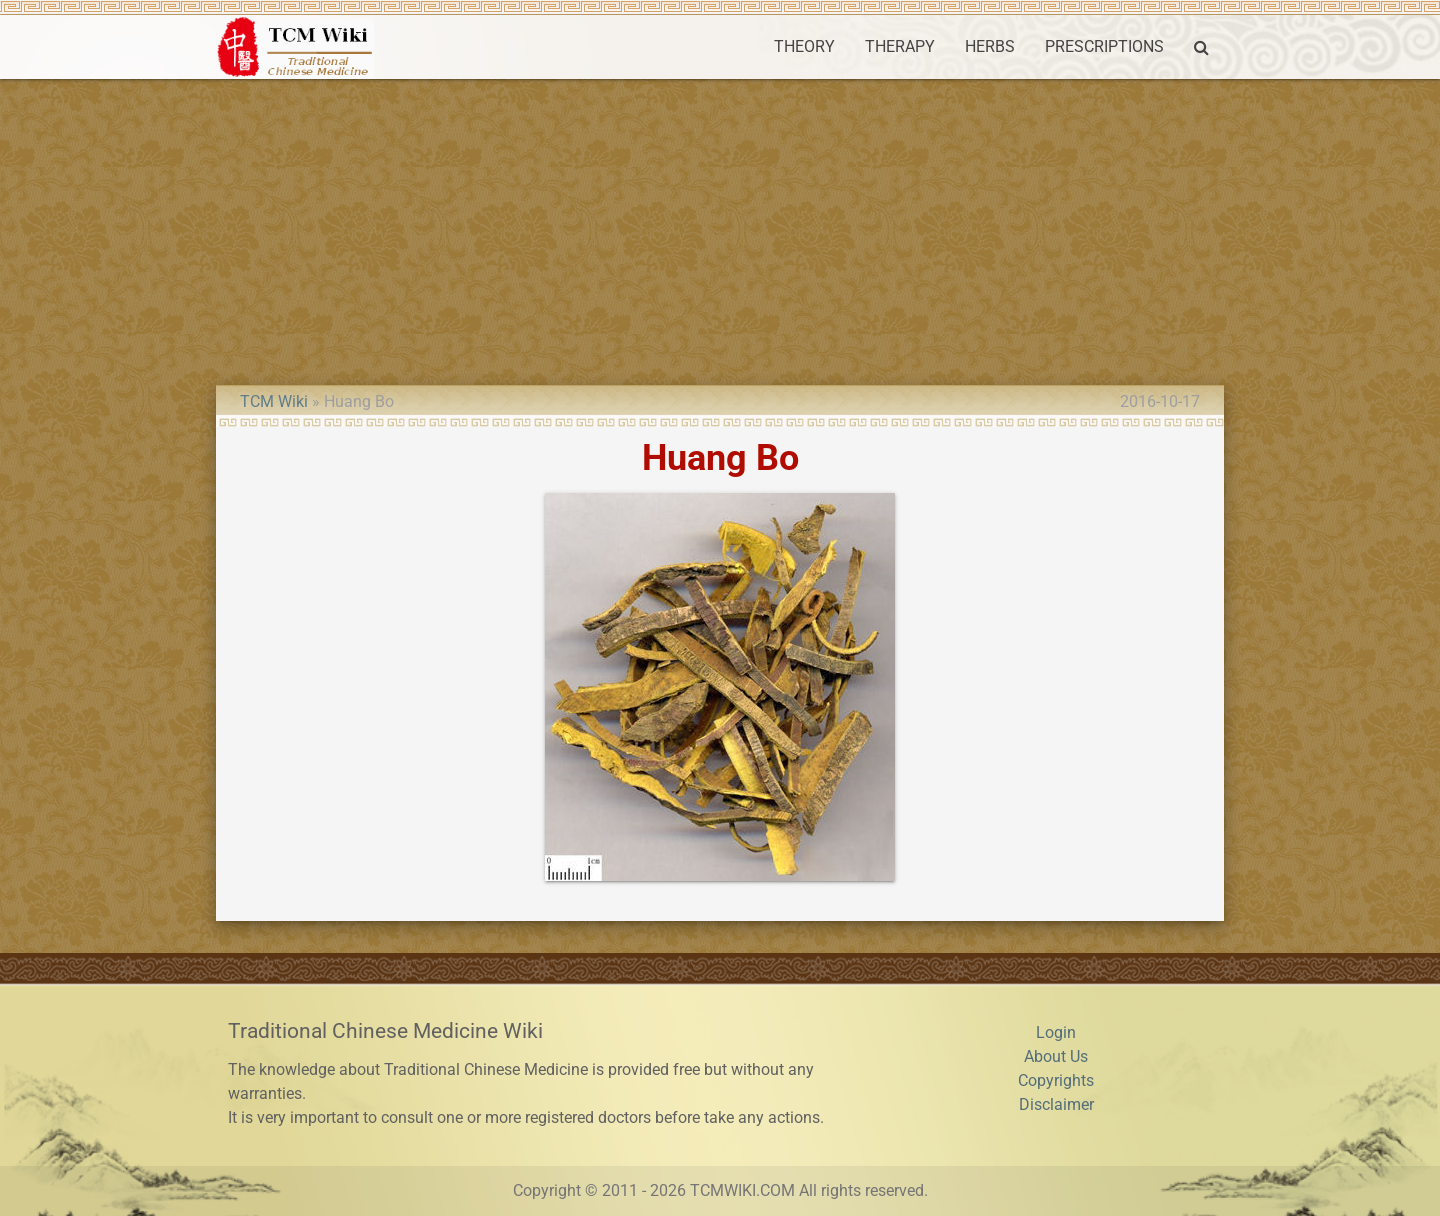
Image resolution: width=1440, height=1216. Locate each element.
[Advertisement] (720, 229)
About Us (1056, 1056)
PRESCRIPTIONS (1104, 46)
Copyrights (1056, 1080)
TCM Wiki (274, 401)
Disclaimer (1056, 1104)
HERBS (990, 46)
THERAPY (900, 46)
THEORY (804, 46)
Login (1056, 1032)
